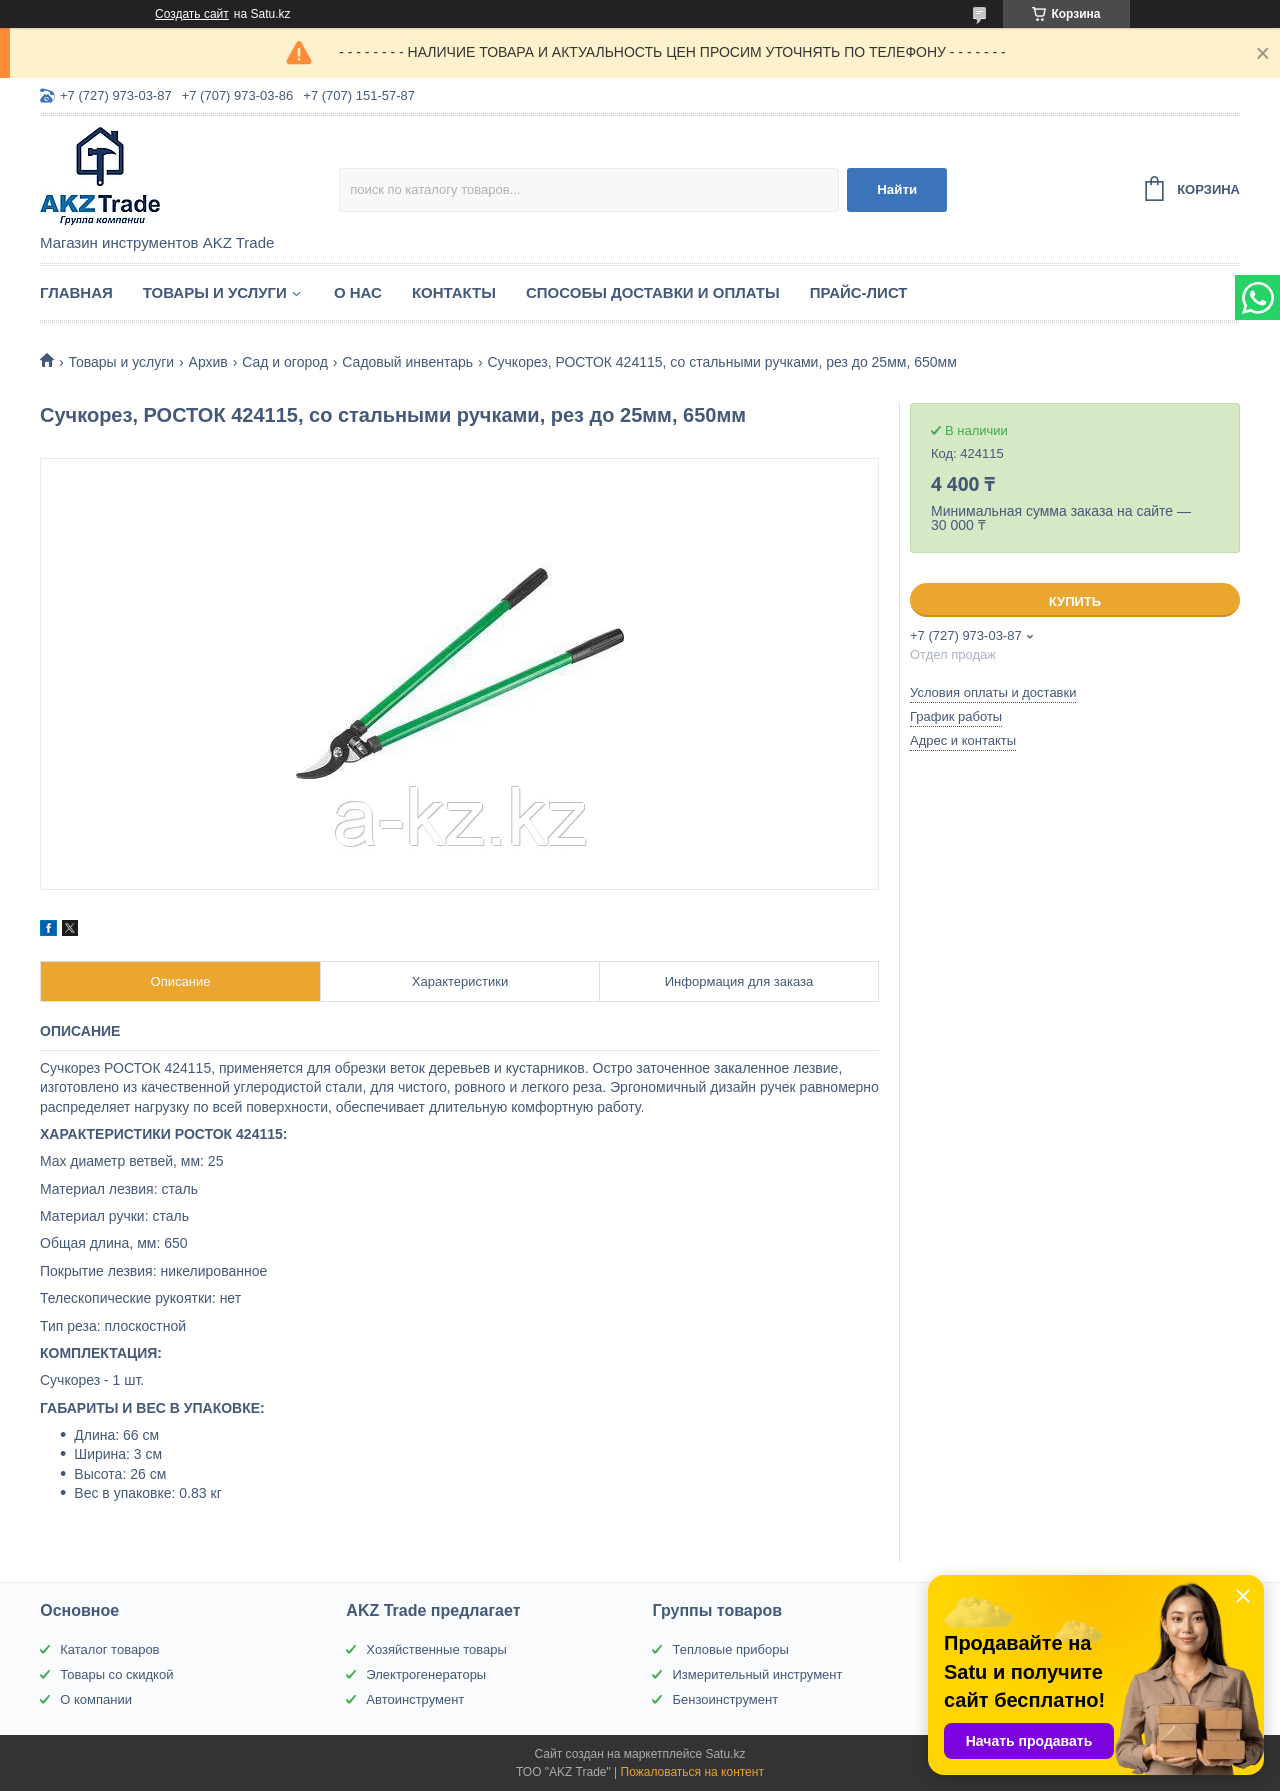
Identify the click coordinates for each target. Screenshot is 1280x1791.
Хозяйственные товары (436, 1649)
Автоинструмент (415, 1699)
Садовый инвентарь (407, 362)
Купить (1075, 601)
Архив (208, 362)
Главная (76, 292)
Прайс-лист (859, 292)
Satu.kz (725, 1754)
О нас (358, 292)
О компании (96, 1699)
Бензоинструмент (725, 1699)
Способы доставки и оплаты (653, 292)
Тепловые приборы (730, 1649)
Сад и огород (285, 362)
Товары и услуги (215, 292)
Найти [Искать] (897, 189)
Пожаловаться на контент (692, 1772)
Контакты (454, 292)
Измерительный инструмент (757, 1674)
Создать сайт (192, 14)
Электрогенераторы (426, 1674)
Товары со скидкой (116, 1674)
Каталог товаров (109, 1649)
